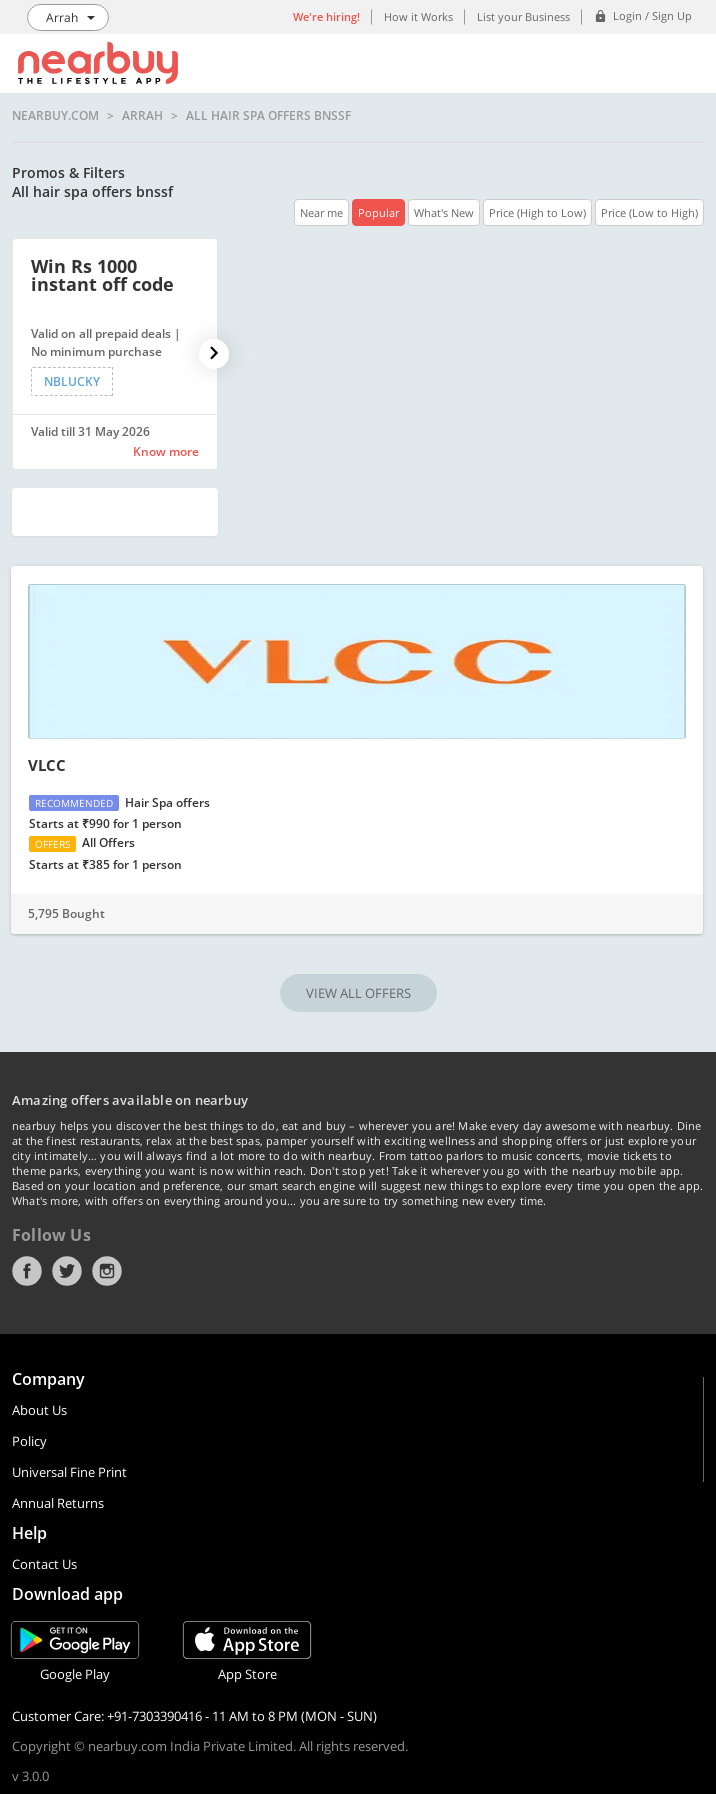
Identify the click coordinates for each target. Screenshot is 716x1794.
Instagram (107, 1271)
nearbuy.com (55, 116)
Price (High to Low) (537, 212)
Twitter (67, 1271)
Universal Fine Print (69, 1472)
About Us (39, 1410)
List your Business (523, 16)
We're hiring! (326, 16)
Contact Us (44, 1564)
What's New (444, 212)
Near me (321, 212)
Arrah (142, 116)
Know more (166, 451)
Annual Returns (58, 1503)
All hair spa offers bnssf (268, 116)
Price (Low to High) (649, 212)
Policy (29, 1441)
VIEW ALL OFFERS (358, 993)
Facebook (27, 1271)
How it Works (418, 16)
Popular (378, 212)
